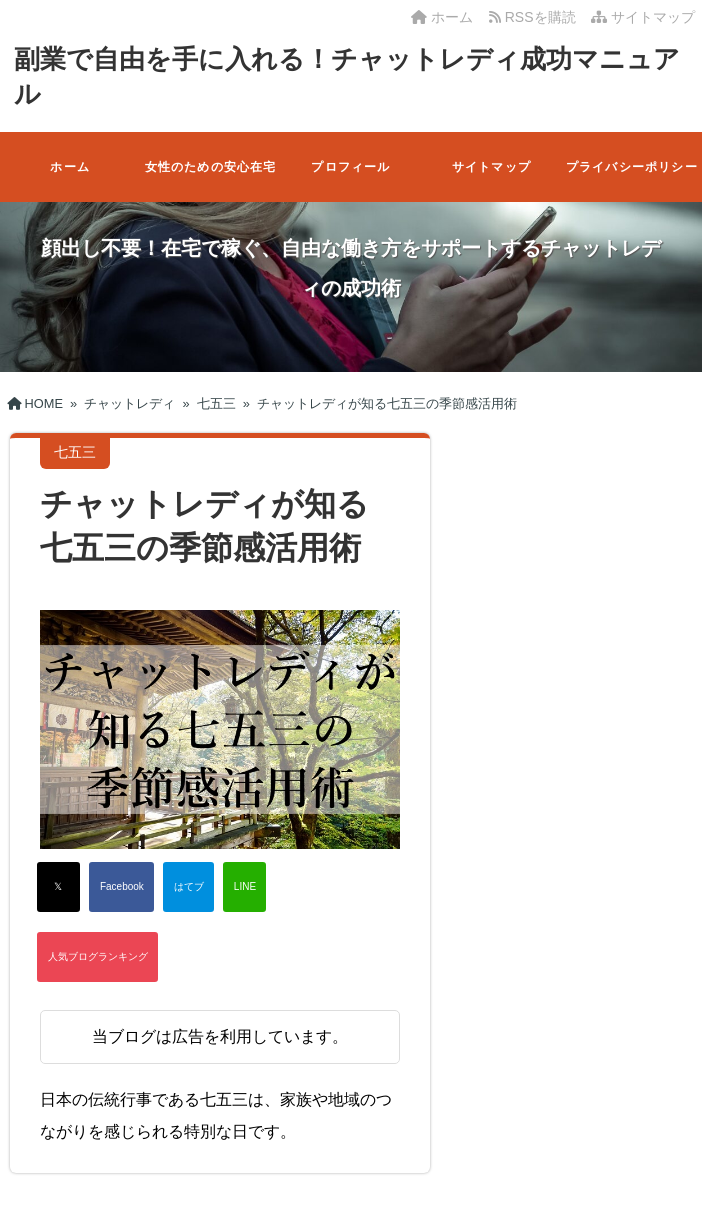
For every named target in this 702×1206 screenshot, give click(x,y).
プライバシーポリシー (632, 167)
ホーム (442, 17)
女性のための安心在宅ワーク (211, 181)
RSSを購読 (536, 17)
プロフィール (350, 167)
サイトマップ (643, 17)
